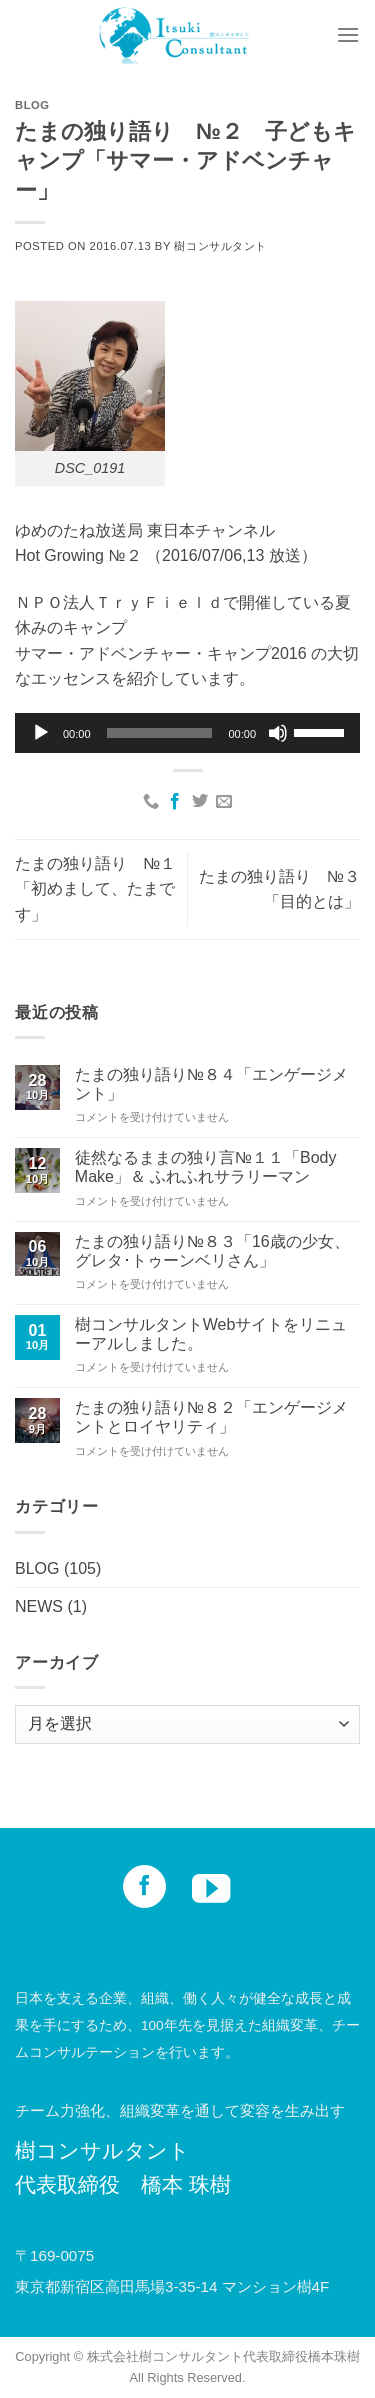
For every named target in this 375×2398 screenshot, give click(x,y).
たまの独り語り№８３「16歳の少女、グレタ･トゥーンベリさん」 (212, 1251)
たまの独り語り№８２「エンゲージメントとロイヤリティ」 (211, 1417)
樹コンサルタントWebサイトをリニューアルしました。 (211, 1334)
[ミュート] (278, 733)
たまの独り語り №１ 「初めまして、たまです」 (103, 889)
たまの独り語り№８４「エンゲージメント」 (211, 1084)
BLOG (32, 105)
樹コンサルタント (220, 246)
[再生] (41, 733)
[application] (187, 733)
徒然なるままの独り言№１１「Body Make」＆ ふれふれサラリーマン (206, 1167)
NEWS (39, 1606)
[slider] (160, 733)
